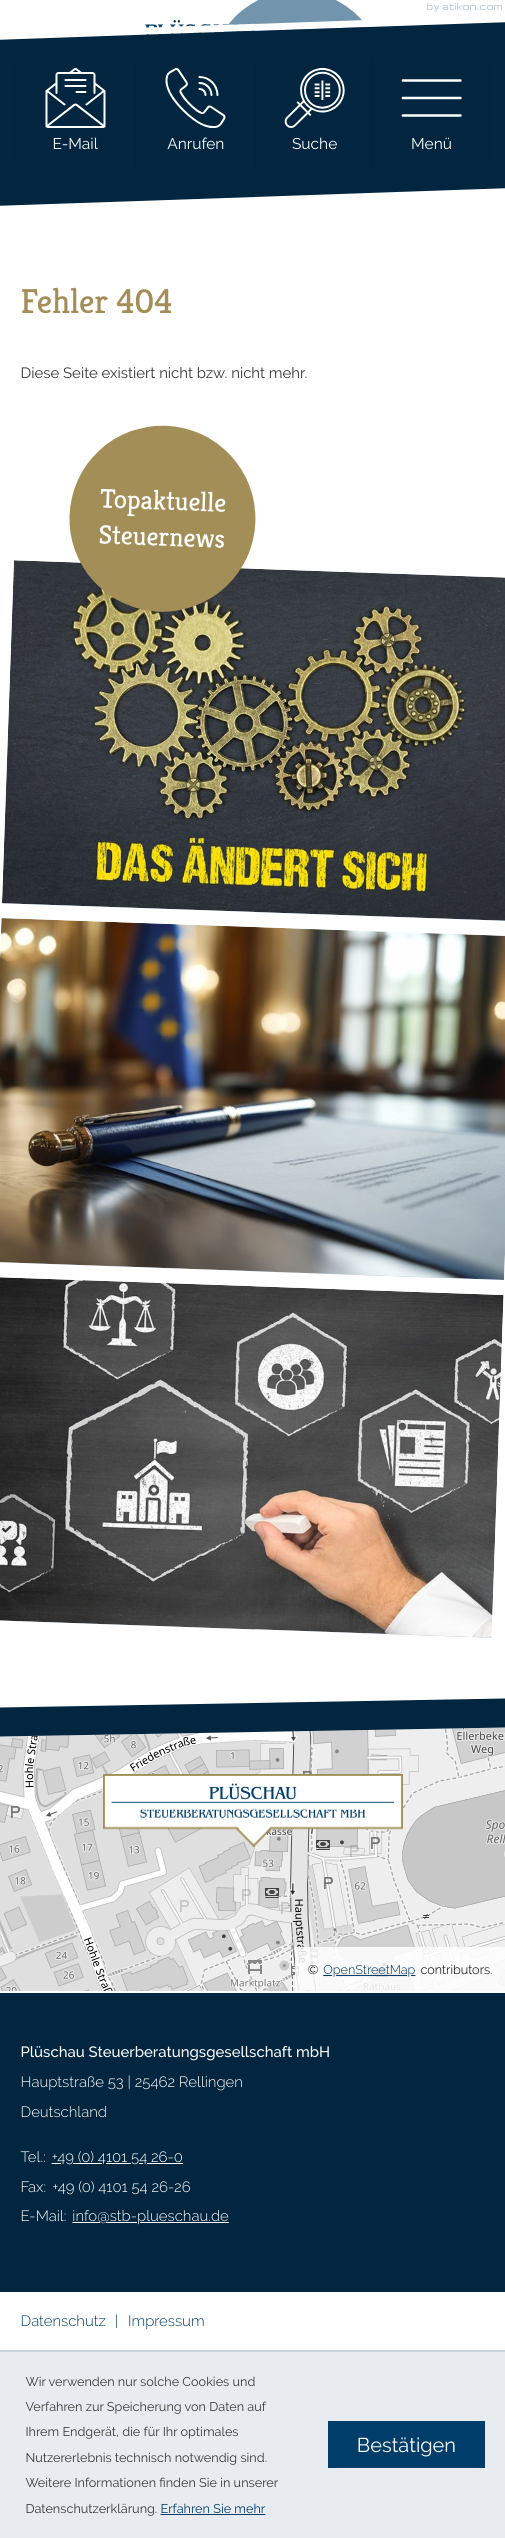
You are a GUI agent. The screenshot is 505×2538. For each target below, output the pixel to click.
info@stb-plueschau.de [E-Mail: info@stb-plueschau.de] (150, 2216)
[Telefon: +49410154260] (117, 2158)
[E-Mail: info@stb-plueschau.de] (75, 114)
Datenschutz (62, 2321)
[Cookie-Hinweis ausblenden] (406, 2444)
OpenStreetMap (369, 1969)
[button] (196, 114)
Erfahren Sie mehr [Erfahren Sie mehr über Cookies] (213, 2508)
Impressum (166, 2321)
